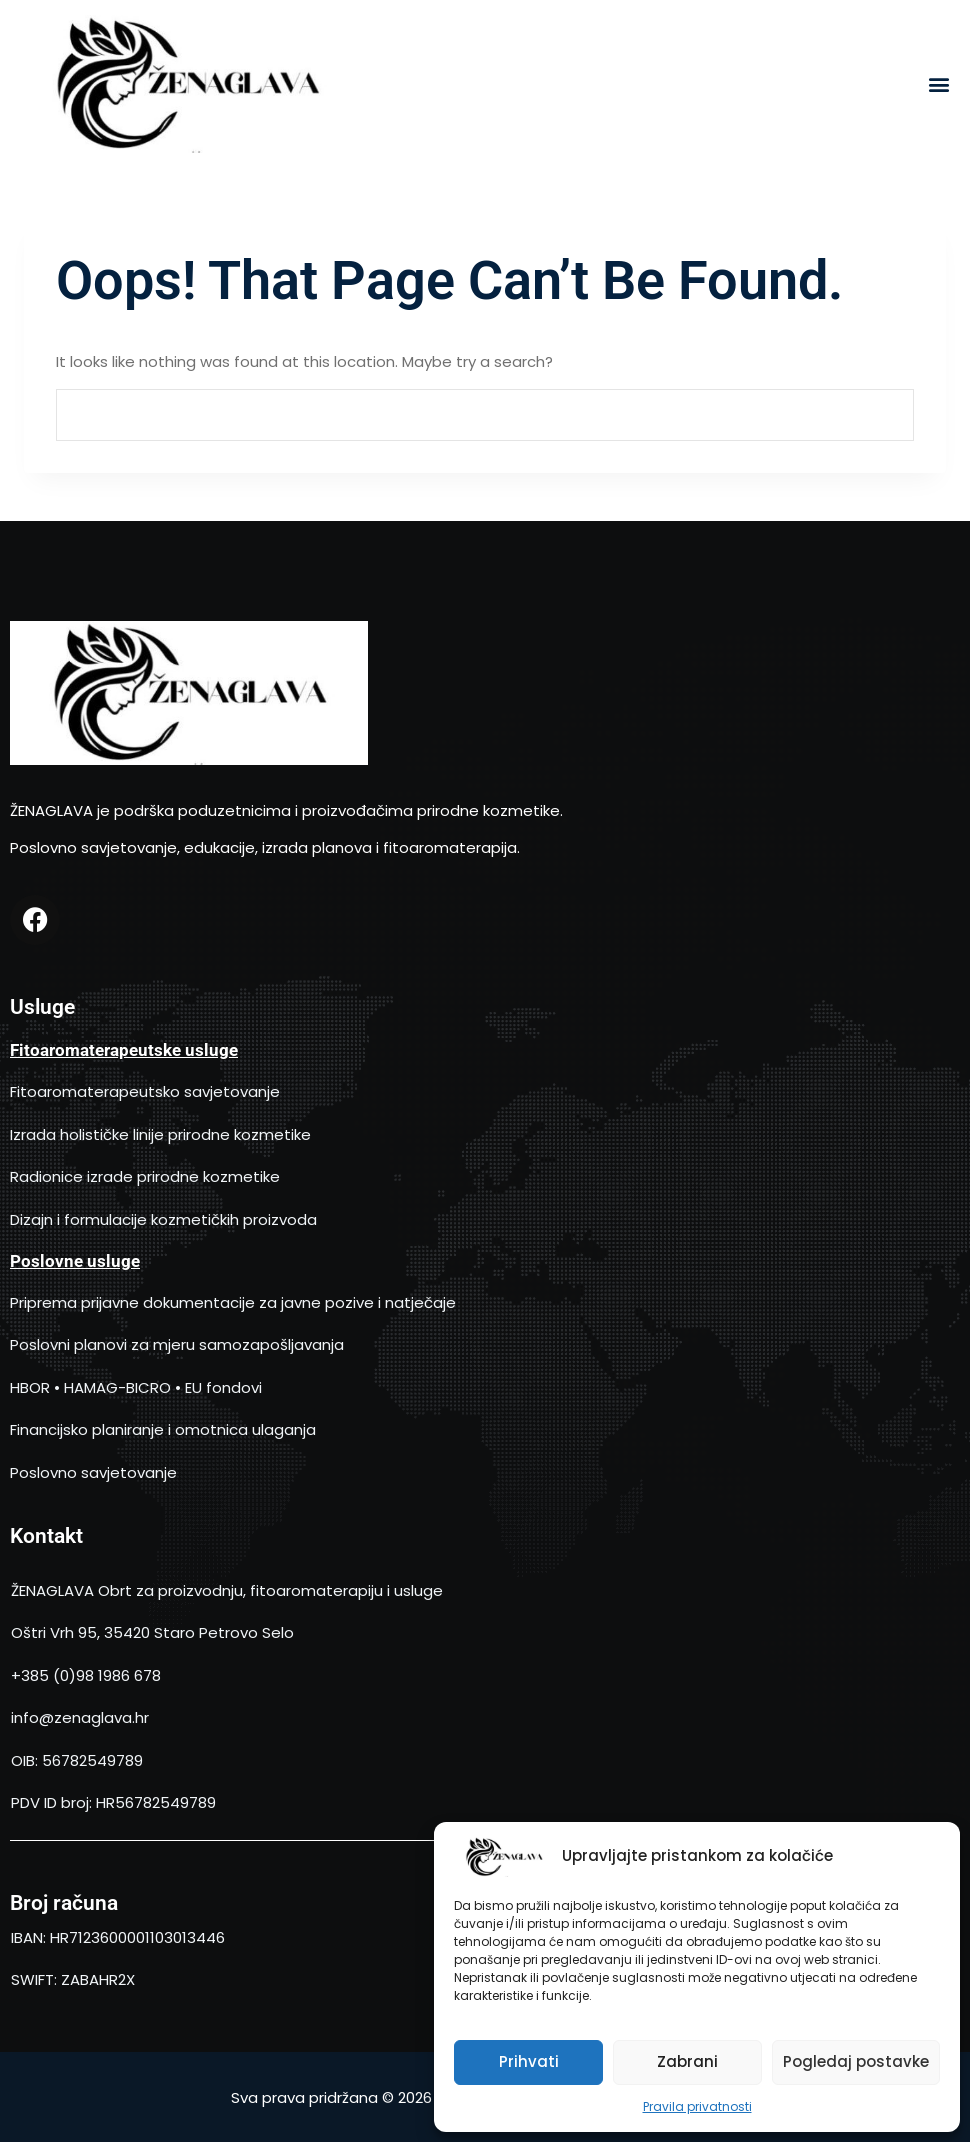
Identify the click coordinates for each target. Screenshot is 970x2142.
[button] (938, 83)
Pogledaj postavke (856, 2061)
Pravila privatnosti (697, 2106)
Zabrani (687, 2061)
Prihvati (529, 2061)
